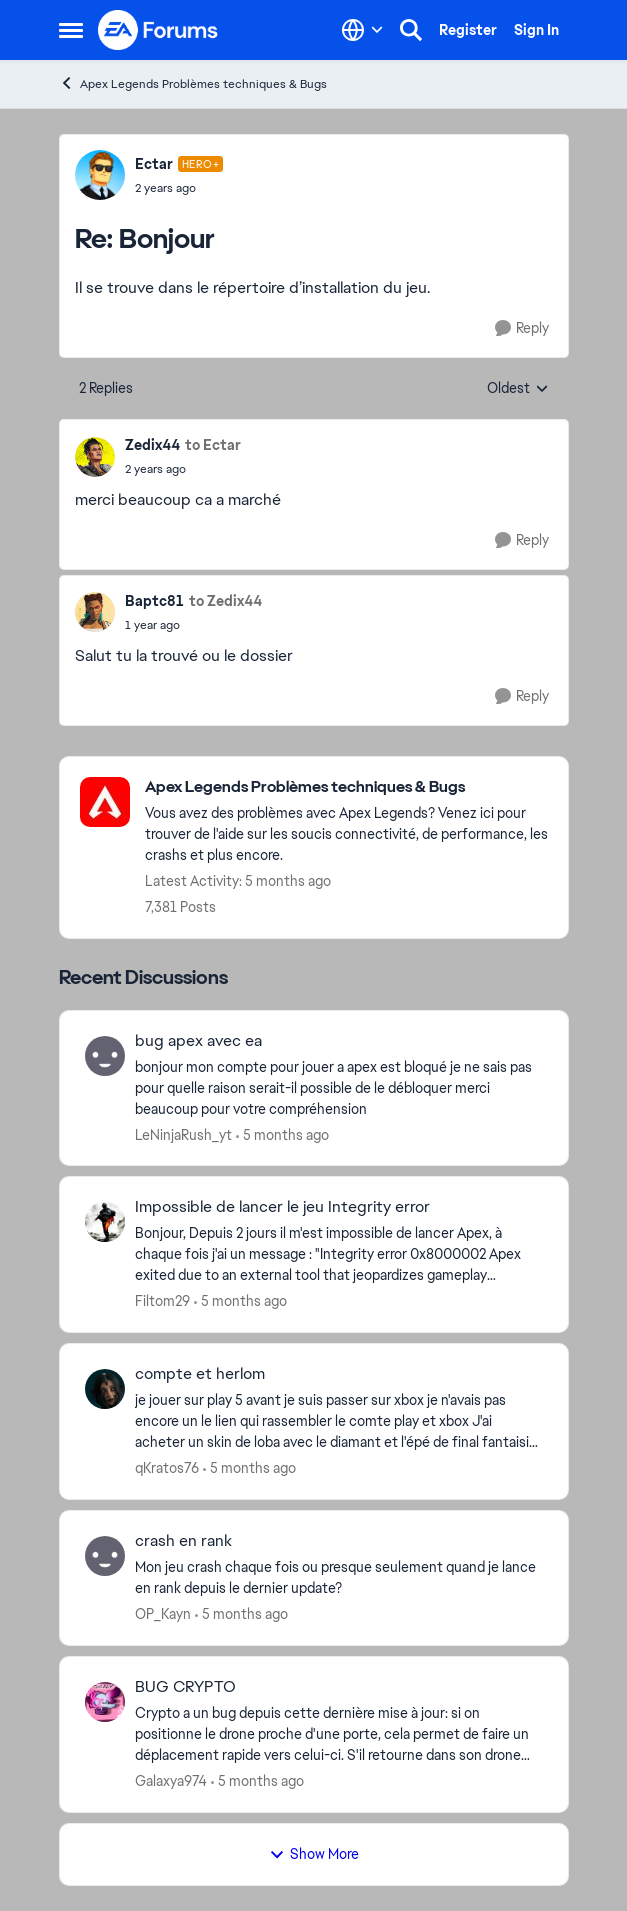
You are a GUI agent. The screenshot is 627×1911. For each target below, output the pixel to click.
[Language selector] (362, 30)
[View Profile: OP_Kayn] (105, 1556)
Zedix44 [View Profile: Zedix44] (152, 445)
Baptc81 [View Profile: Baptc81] (154, 601)
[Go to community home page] (159, 30)
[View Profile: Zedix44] (95, 457)
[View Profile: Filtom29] (105, 1222)
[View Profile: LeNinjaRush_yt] (105, 1056)
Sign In (536, 30)
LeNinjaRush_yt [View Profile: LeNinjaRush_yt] (183, 1134)
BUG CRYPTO (185, 1687)
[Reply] (522, 328)
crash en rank (183, 1541)
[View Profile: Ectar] (100, 175)
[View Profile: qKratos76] (105, 1389)
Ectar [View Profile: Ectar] (154, 164)
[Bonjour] (179, 188)
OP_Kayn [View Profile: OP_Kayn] (163, 1614)
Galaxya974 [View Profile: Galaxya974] (171, 1781)
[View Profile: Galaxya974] (105, 1702)
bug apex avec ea (198, 1041)
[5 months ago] (282, 1134)
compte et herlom (200, 1374)
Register (468, 30)
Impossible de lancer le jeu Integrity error (282, 1207)
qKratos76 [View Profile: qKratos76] (167, 1468)
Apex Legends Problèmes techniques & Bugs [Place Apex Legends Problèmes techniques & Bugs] (193, 83)
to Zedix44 (225, 601)
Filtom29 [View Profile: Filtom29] (162, 1301)
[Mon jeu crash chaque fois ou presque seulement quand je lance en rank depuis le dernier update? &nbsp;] (339, 1578)
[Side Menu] (71, 30)
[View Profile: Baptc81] (95, 612)
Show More (314, 1854)
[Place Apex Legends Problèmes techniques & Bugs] (346, 787)
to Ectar (213, 445)
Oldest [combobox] (518, 389)
